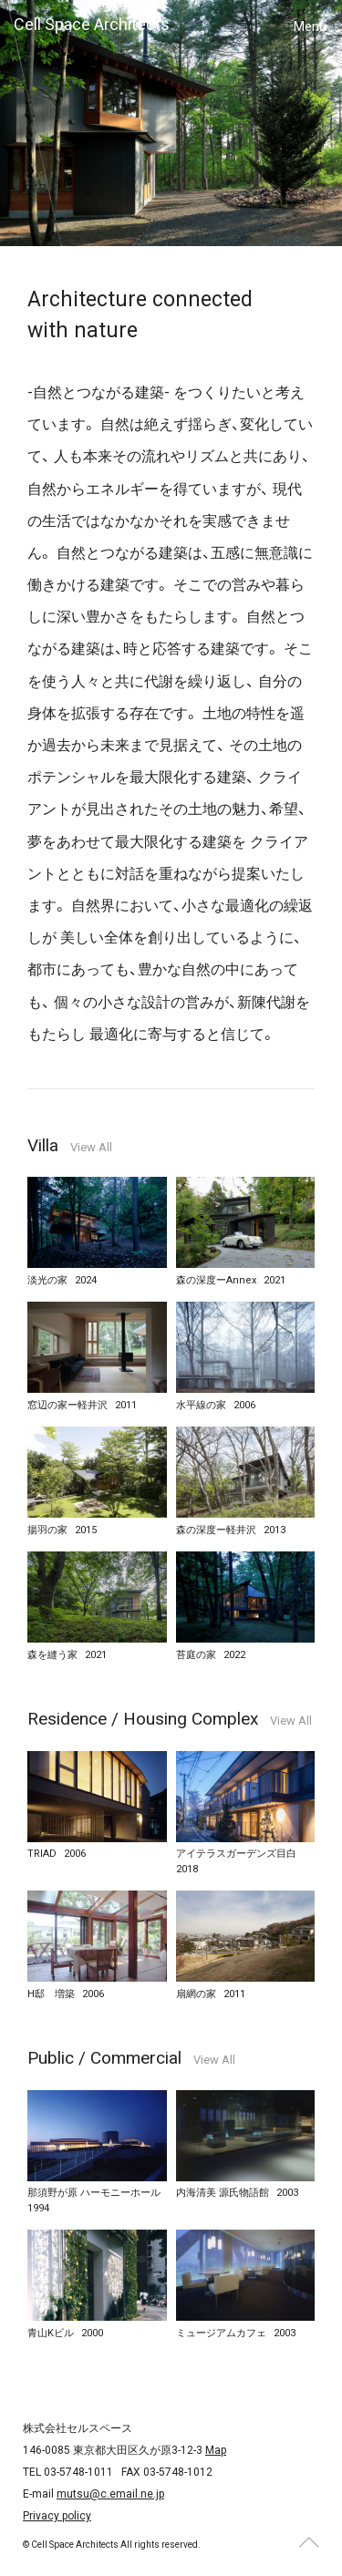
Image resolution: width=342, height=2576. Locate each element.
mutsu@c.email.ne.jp (110, 2494)
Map (215, 2450)
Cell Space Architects (92, 24)
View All (91, 1147)
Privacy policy (57, 2515)
